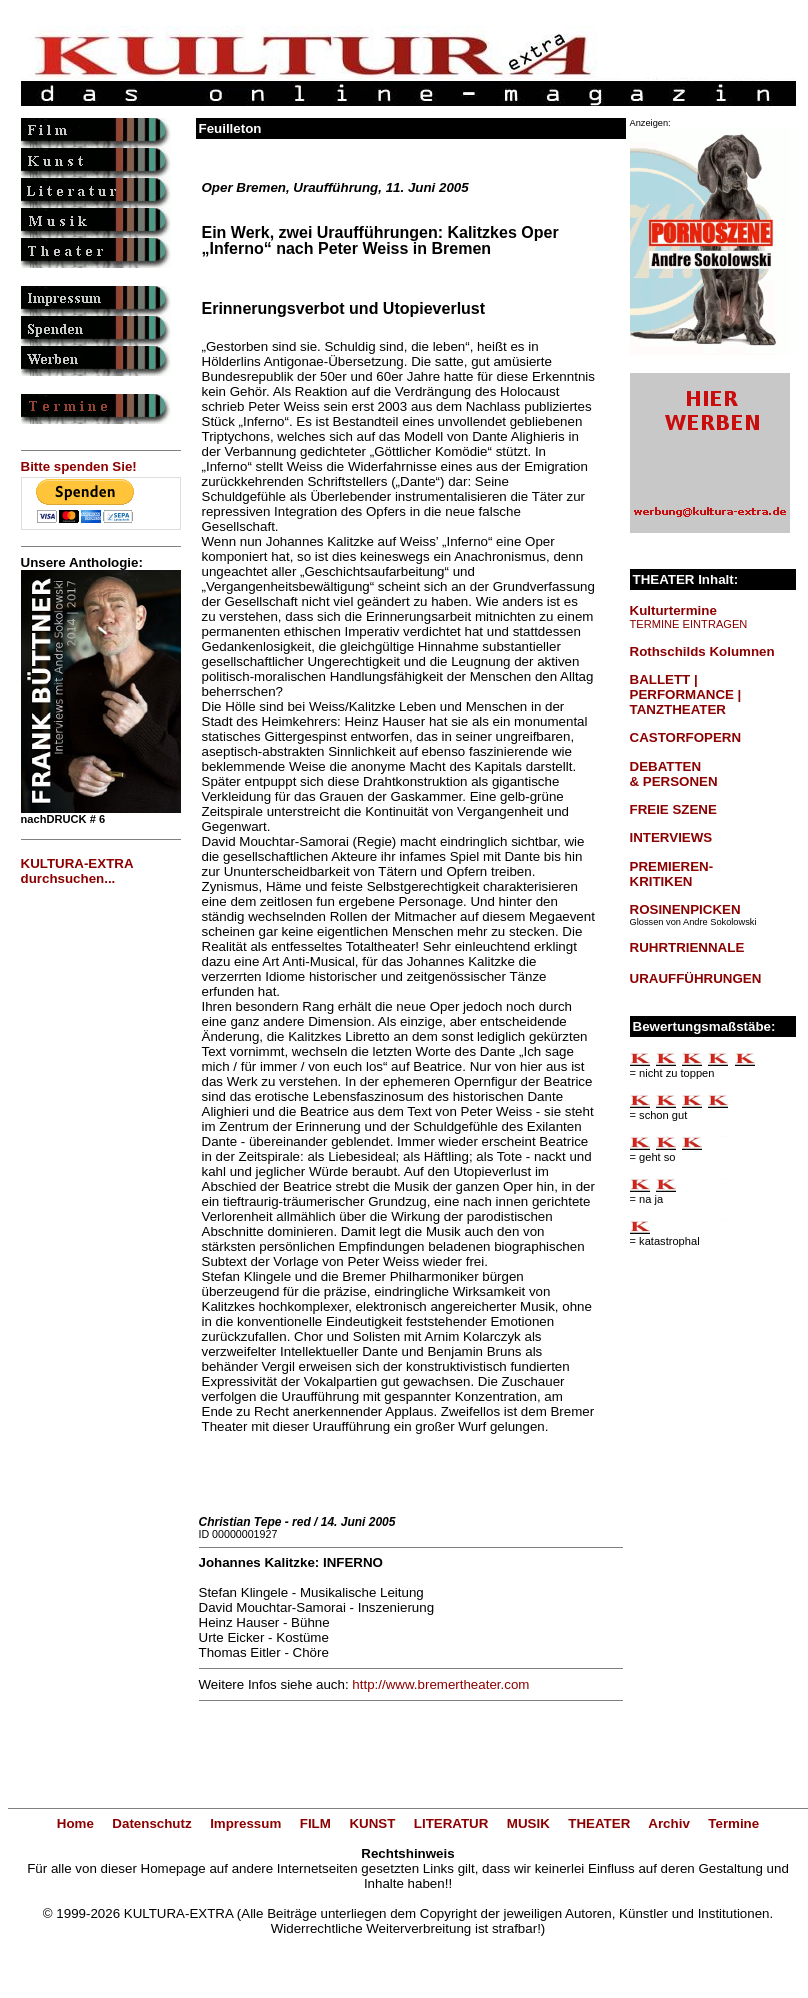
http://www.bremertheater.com (440, 1684)
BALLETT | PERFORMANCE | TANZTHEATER (686, 694)
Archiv (668, 1823)
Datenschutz (151, 1823)
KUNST (372, 1823)
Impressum (245, 1823)
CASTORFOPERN (686, 737)
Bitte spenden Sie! (79, 466)
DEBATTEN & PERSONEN (674, 774)
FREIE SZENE (673, 809)
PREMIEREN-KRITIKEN (672, 874)
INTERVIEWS (671, 837)
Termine (733, 1823)
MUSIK (528, 1823)
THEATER (599, 1823)
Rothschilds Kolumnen (702, 651)
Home (75, 1823)
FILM (315, 1823)
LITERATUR (451, 1823)
